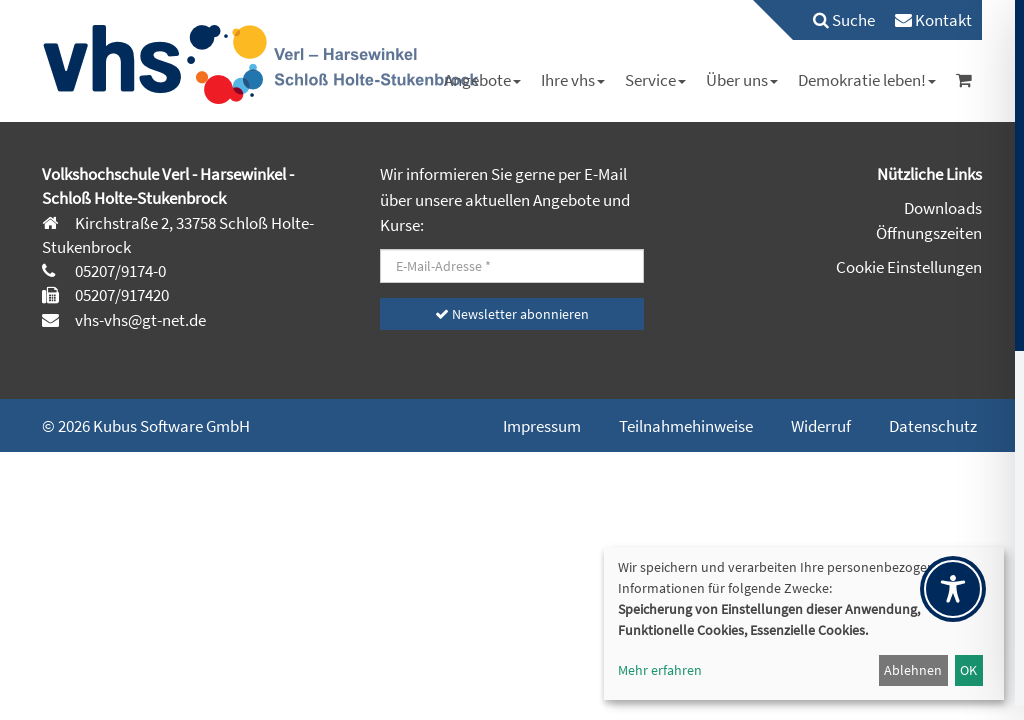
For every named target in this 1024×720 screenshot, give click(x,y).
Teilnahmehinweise (686, 426)
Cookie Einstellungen (909, 267)
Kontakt (933, 20)
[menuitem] (834, 20)
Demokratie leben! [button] (867, 80)
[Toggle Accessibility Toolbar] (953, 589)
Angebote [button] (482, 80)
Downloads (943, 208)
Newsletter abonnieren (512, 314)
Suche (844, 20)
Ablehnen (913, 670)
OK (968, 670)
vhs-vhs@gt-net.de (139, 320)
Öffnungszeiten (929, 233)
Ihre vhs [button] (573, 80)
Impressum (542, 426)
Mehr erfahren (660, 670)
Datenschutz (933, 426)
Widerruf (821, 426)
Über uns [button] (742, 80)
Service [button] (655, 80)
